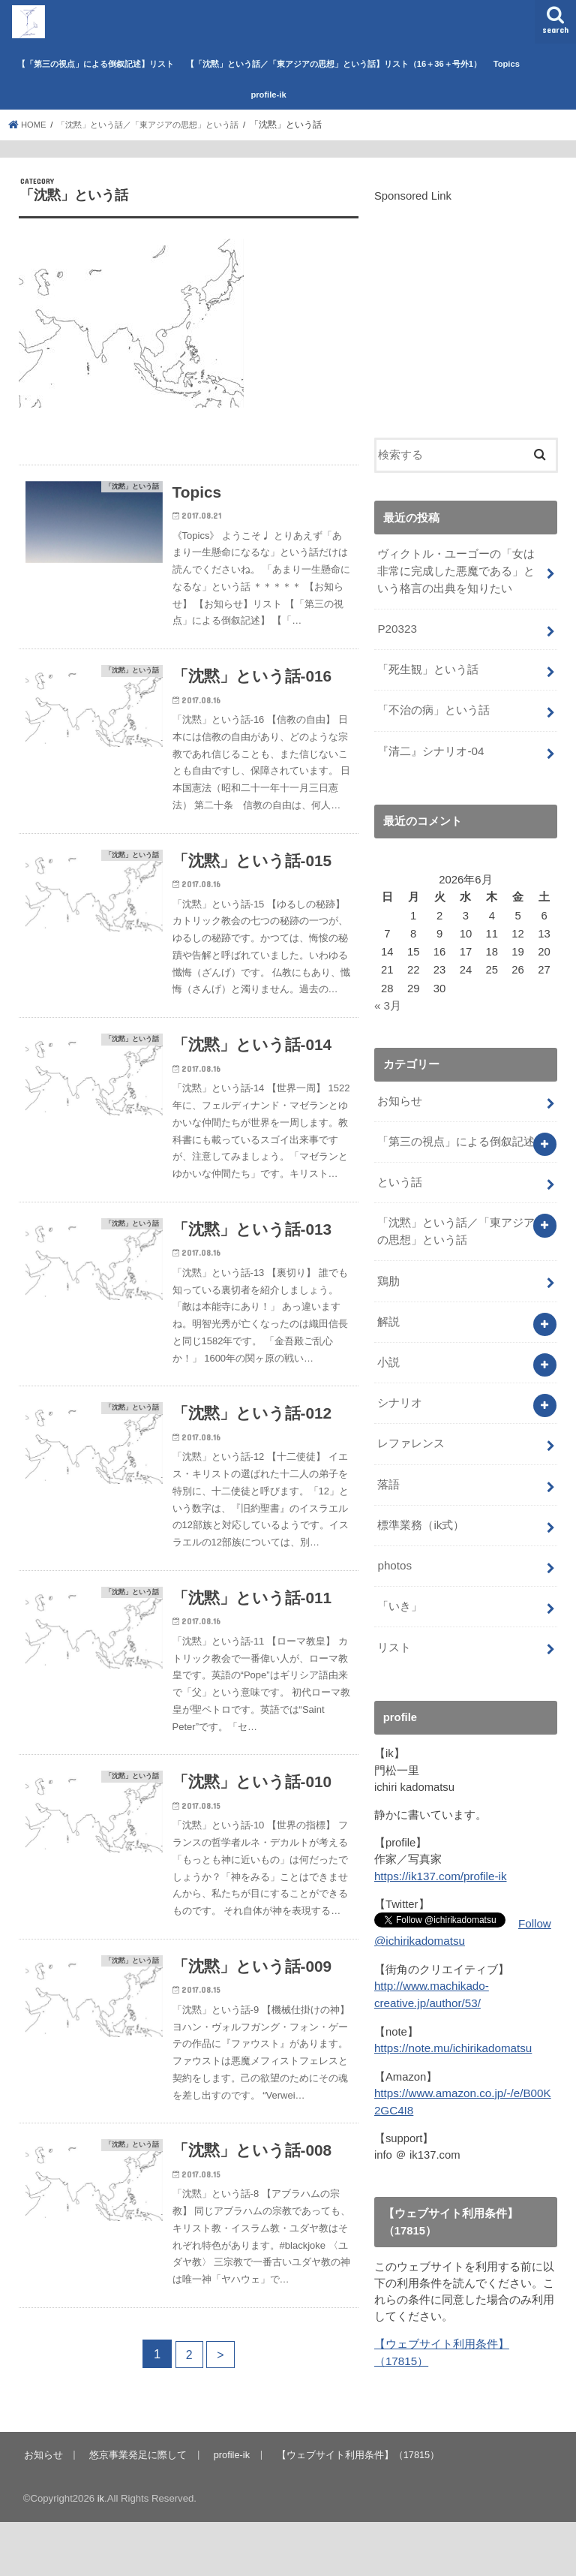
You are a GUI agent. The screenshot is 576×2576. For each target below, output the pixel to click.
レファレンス (411, 1428)
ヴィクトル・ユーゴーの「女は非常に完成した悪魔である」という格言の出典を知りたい (456, 570)
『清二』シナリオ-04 (430, 746)
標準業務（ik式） (420, 1508)
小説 (388, 1349)
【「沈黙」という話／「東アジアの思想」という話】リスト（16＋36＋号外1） (334, 63)
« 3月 (387, 1000)
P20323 (396, 627)
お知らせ (399, 1094)
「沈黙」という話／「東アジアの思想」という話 (456, 1222)
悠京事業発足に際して (136, 2508)
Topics (507, 63)
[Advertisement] (465, 312)
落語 (388, 1468)
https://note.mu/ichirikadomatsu (451, 2025)
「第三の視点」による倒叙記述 (456, 1134)
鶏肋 (388, 1270)
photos (394, 1548)
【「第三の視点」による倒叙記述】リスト (95, 63)
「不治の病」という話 (433, 706)
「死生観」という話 (427, 667)
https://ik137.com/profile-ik (438, 1855)
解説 (388, 1310)
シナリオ (399, 1389)
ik (101, 2552)
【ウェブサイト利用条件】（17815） (356, 2508)
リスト (394, 1627)
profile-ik (268, 94)
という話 (399, 1174)
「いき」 (399, 1587)
